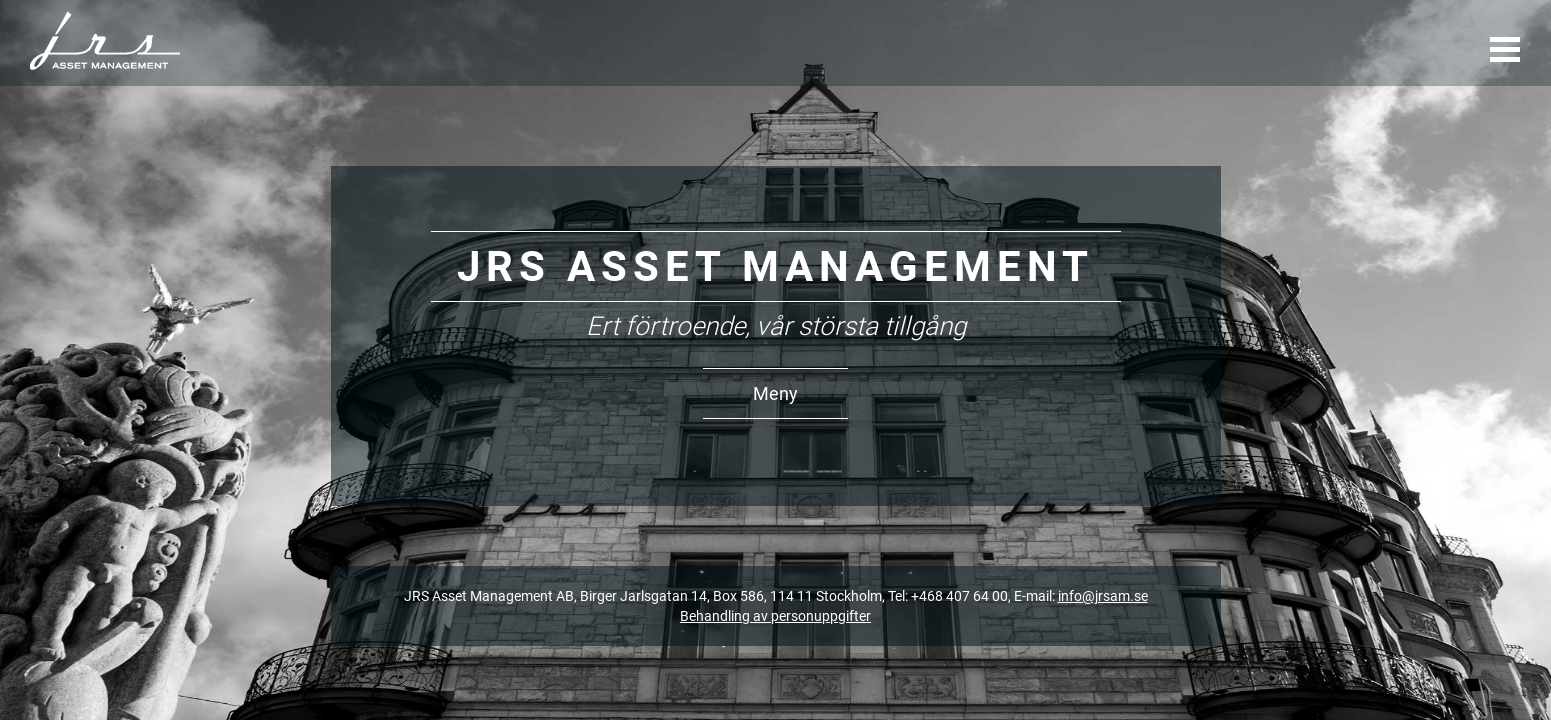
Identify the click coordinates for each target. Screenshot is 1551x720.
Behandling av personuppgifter (775, 616)
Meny (775, 393)
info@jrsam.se (1103, 596)
